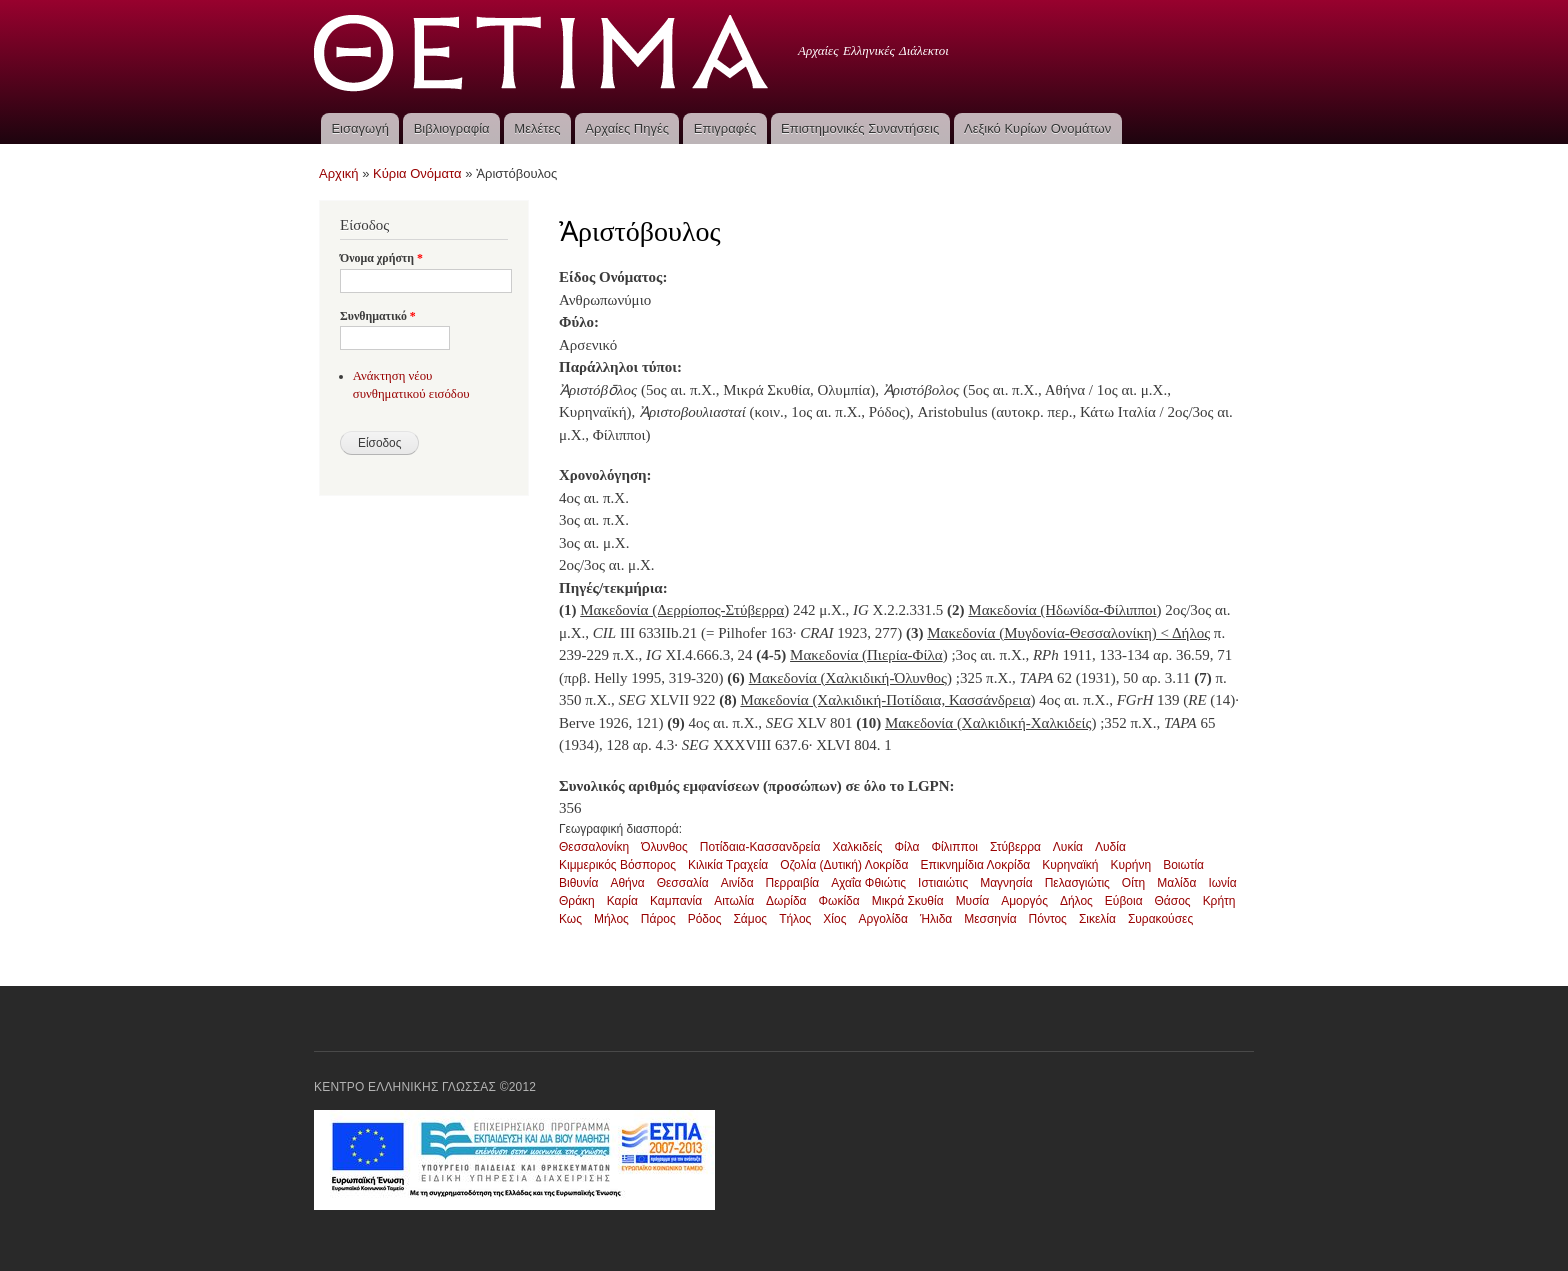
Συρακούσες (1160, 919)
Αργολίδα (883, 919)
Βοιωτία (1183, 865)
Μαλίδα (1176, 883)
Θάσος (1173, 901)
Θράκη (577, 901)
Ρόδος (705, 919)
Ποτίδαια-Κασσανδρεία (760, 847)
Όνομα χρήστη (381, 258)
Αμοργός (1024, 901)
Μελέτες (537, 128)
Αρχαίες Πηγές (627, 128)
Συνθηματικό (378, 316)
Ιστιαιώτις (943, 883)
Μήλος (611, 919)
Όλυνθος (664, 847)
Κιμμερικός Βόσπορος (617, 865)
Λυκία (1068, 847)
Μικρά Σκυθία (908, 901)
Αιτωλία (734, 901)
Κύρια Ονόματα (417, 173)
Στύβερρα (1015, 847)
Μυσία (973, 901)
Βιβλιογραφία (452, 128)
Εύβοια (1124, 901)
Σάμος (750, 919)
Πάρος (658, 919)
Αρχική (339, 173)
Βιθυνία (578, 883)
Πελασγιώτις (1077, 883)
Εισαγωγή (359, 128)
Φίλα (906, 847)
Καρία (622, 901)
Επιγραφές (725, 128)
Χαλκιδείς (857, 847)
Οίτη (1133, 883)
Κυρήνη (1131, 865)
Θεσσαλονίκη (594, 847)
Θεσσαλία (683, 883)
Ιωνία (1222, 883)
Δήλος (1076, 901)
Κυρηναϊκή (1070, 865)
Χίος (834, 919)
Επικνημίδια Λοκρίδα (975, 865)
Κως (570, 919)
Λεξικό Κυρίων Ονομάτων (1037, 128)
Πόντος (1048, 919)
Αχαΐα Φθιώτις (868, 883)
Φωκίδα (839, 901)
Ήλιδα (936, 919)
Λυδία (1110, 847)
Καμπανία (676, 901)
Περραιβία (793, 883)
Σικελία (1097, 919)
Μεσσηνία (990, 919)
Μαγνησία (1006, 883)
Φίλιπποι (954, 847)
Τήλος (795, 919)
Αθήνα (627, 883)
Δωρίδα (786, 901)
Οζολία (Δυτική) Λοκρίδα (844, 865)
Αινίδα (737, 883)
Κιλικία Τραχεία (728, 865)
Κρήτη (1219, 901)
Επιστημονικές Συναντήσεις (860, 128)
